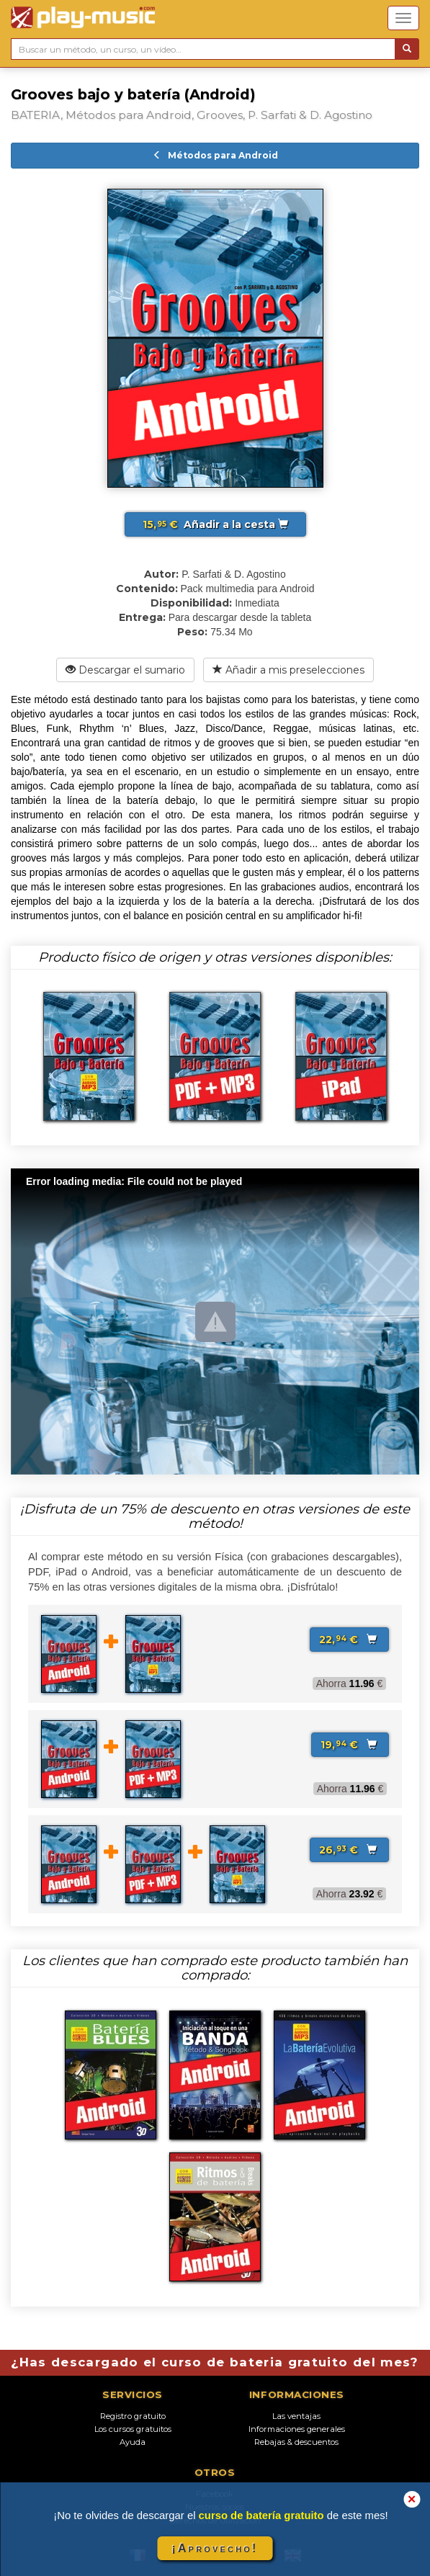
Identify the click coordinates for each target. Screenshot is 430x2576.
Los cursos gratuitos (132, 2429)
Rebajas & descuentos (296, 2442)
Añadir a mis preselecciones (288, 669)
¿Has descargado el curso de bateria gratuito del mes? (214, 2362)
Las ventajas (296, 2416)
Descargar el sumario (125, 669)
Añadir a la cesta (215, 524)
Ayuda (132, 2442)
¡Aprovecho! (214, 2548)
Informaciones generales (296, 2429)
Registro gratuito (133, 2416)
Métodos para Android (215, 155)
